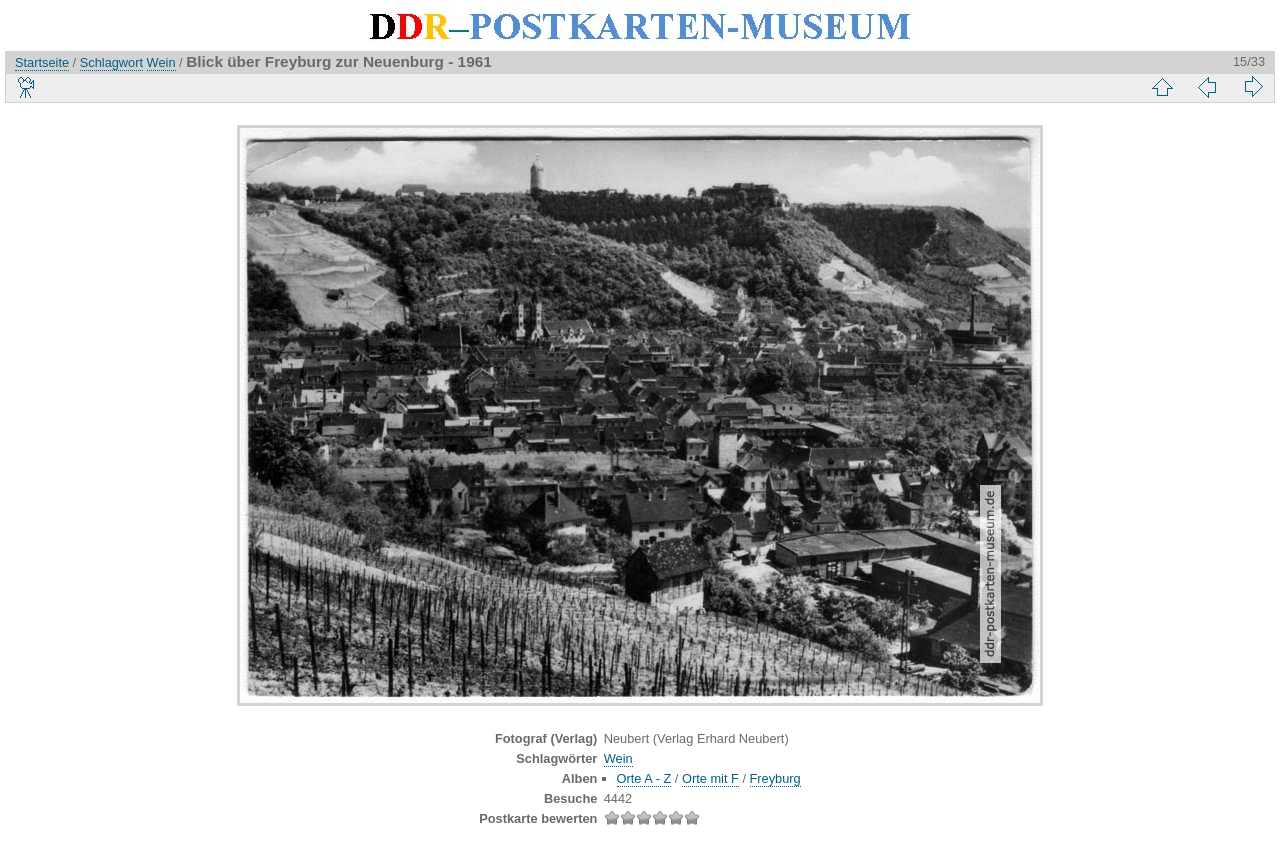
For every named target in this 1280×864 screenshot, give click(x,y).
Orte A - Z (644, 778)
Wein (161, 62)
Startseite (42, 62)
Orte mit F (710, 778)
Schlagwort (111, 62)
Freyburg (775, 778)
